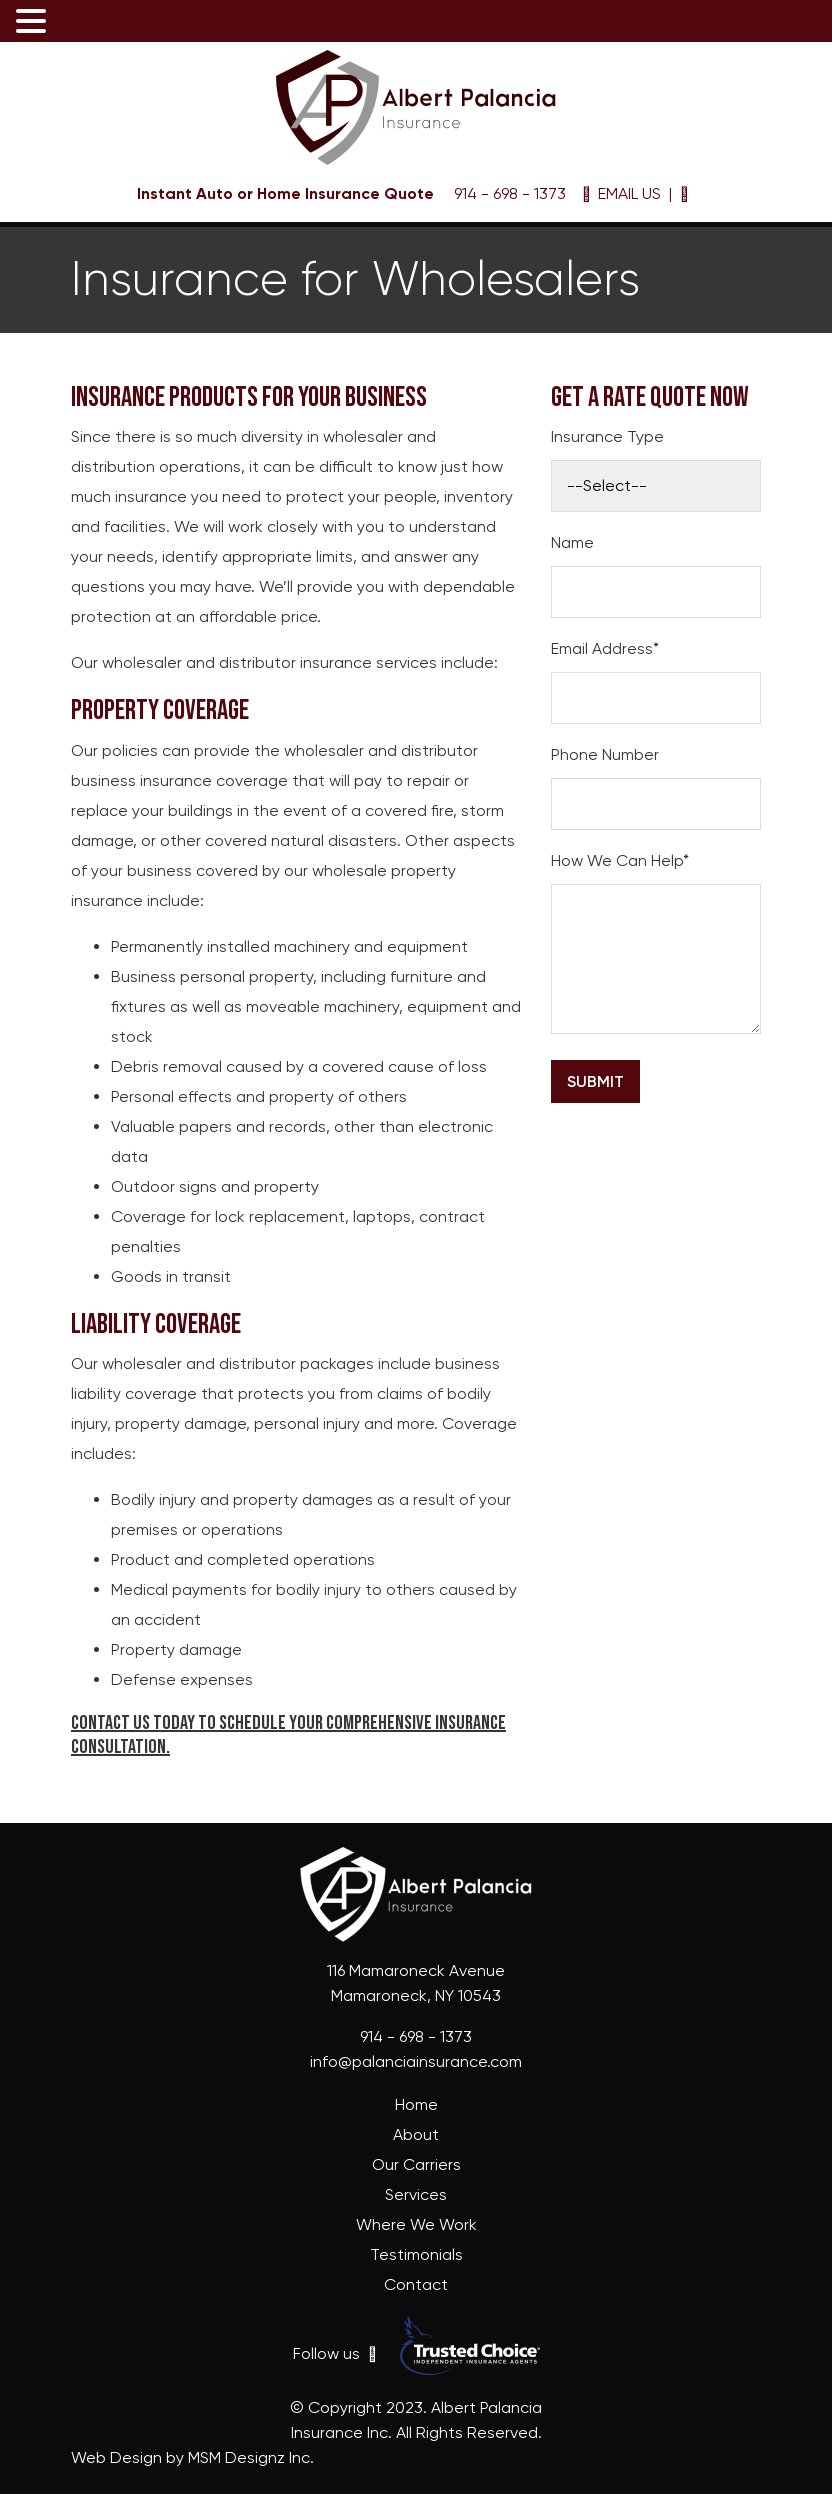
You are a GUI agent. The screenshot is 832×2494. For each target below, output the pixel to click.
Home (416, 2104)
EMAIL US (621, 193)
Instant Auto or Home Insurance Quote (285, 193)
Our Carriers (416, 2164)
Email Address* (605, 648)
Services (416, 2194)
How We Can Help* (620, 860)
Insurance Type (607, 436)
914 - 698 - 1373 (508, 193)
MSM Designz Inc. (251, 2457)
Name (572, 542)
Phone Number (605, 754)
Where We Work (416, 2224)
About (416, 2134)
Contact (416, 2284)
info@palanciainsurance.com (416, 2061)
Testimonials (416, 2254)
